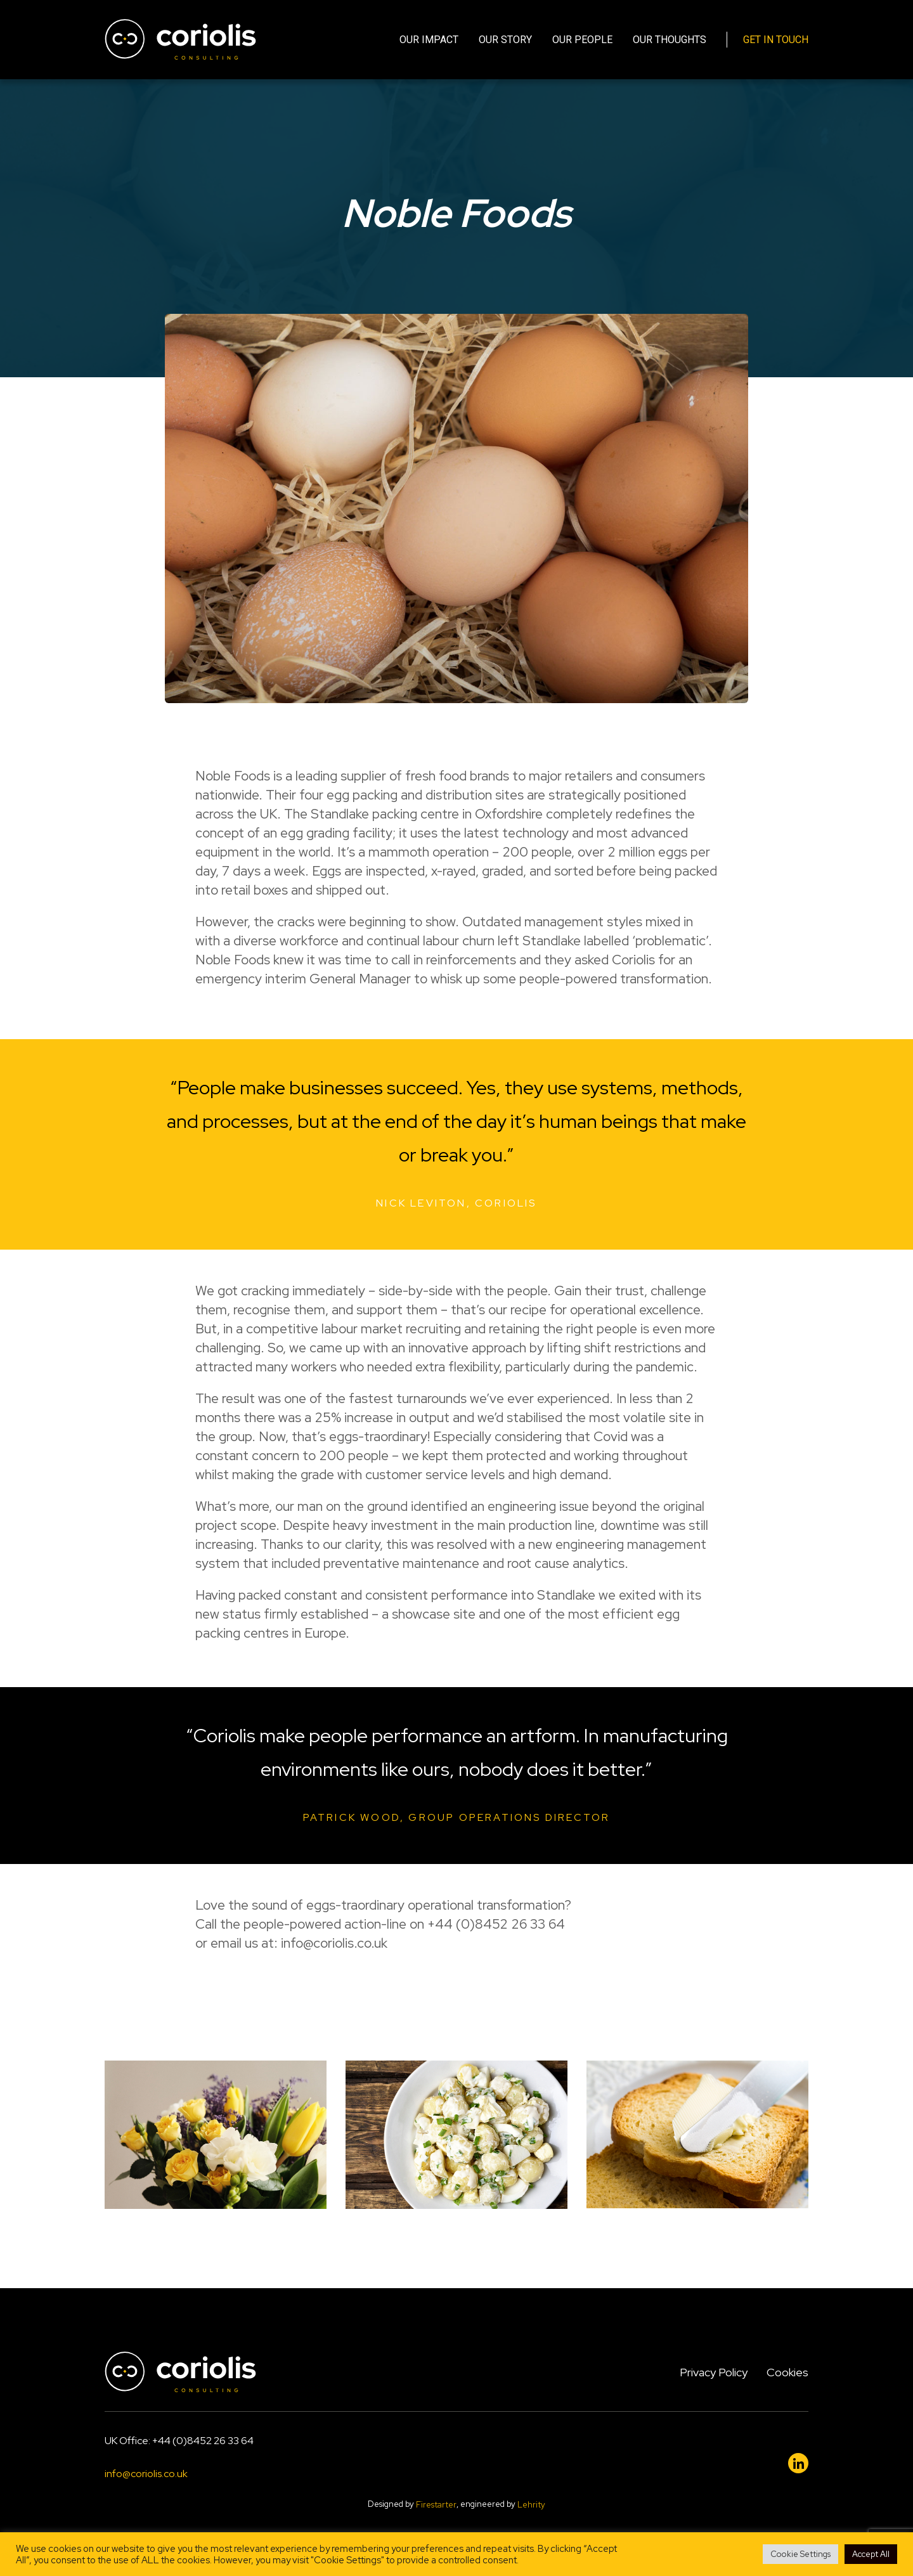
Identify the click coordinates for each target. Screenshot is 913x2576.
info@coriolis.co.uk (146, 2473)
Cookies (787, 2372)
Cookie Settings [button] (800, 2554)
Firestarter (436, 2504)
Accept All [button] (871, 2554)
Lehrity (531, 2504)
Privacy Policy (714, 2372)
